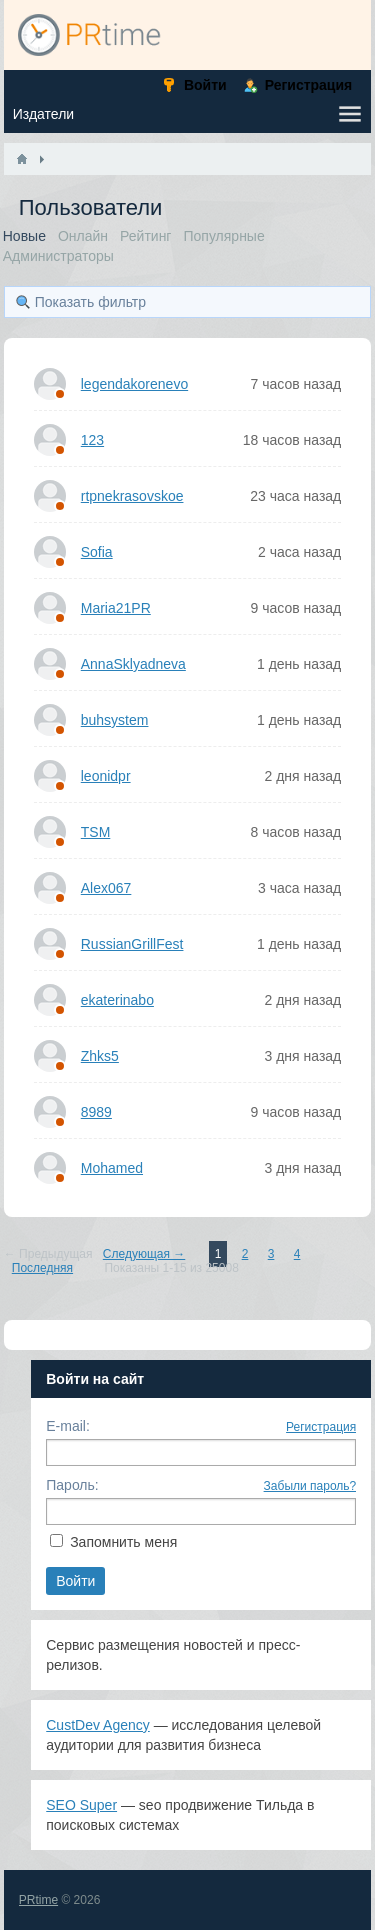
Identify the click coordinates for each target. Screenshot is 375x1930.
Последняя (42, 1268)
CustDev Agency (98, 1725)
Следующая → (144, 1254)
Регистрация (321, 1427)
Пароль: (72, 1485)
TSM (96, 832)
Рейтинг (145, 236)
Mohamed (112, 1168)
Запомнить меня (123, 1542)
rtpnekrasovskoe (132, 496)
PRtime (38, 1900)
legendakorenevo (134, 384)
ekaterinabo (117, 1000)
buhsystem (115, 720)
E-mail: (68, 1426)
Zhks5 (100, 1056)
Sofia (97, 552)
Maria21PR (116, 608)
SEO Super (81, 1805)
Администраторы (58, 256)
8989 (96, 1112)
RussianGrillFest (132, 944)
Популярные (223, 236)
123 (92, 440)
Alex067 (106, 888)
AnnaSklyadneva (133, 664)
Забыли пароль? (310, 1486)
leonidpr (106, 776)
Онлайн (83, 236)
